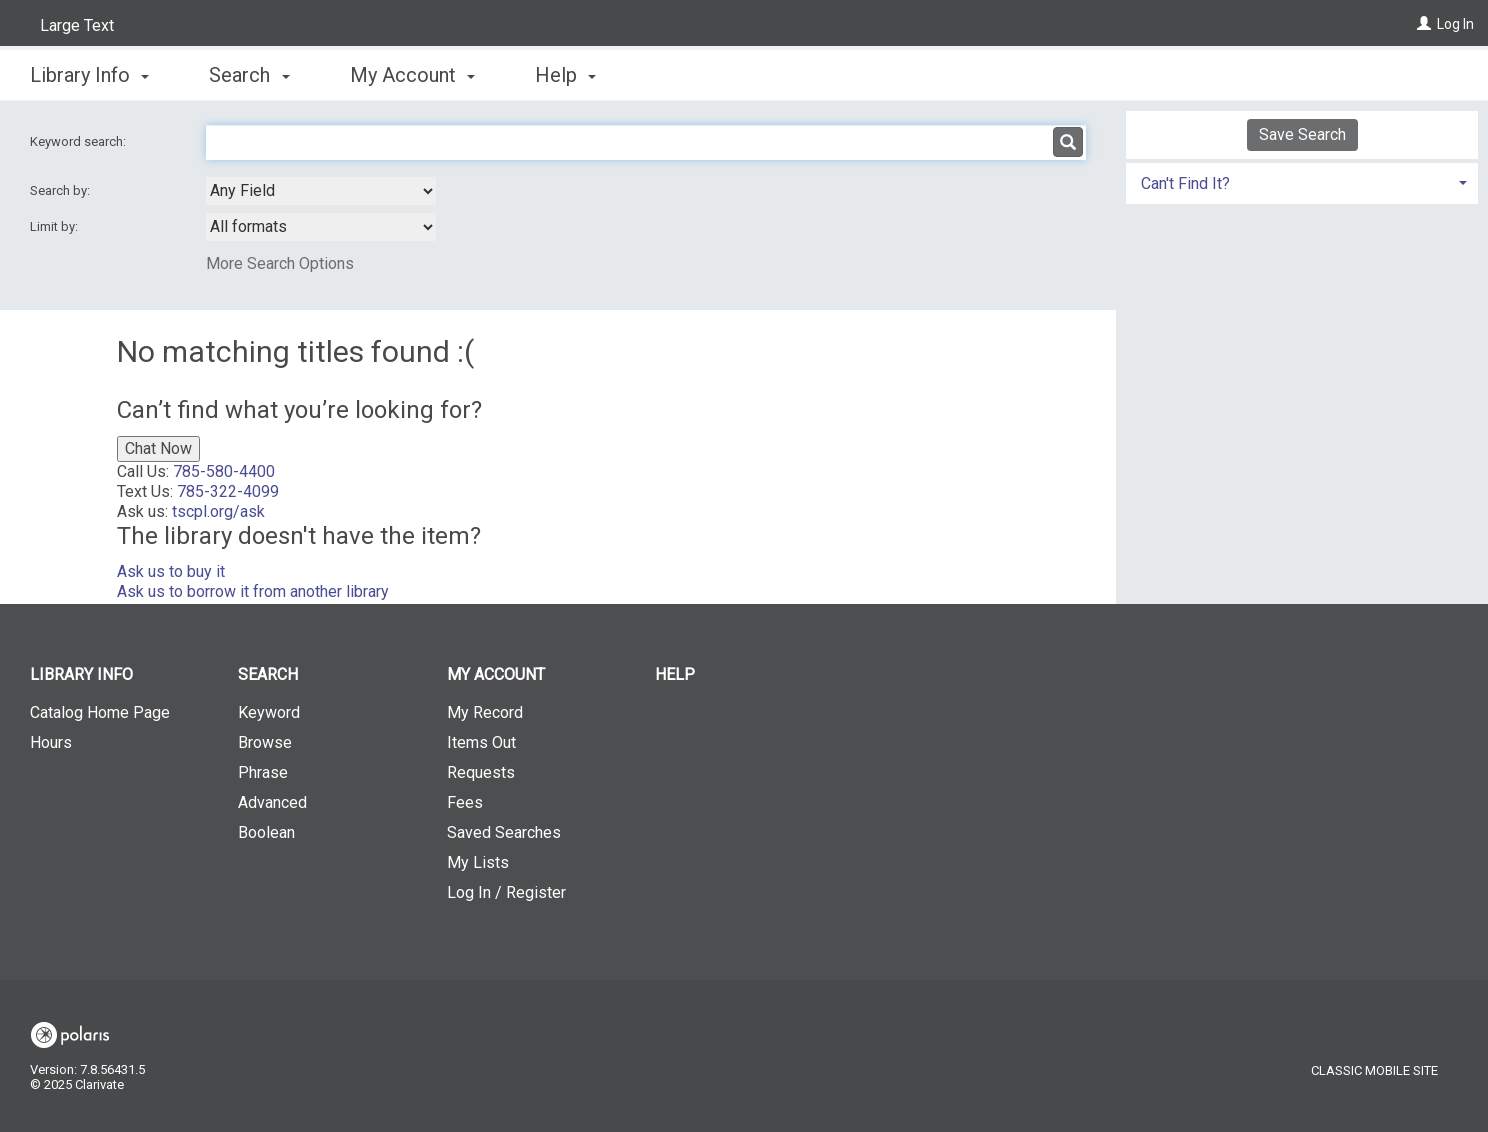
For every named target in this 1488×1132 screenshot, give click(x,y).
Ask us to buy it (171, 571)
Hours (51, 742)
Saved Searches (504, 832)
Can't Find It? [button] (1185, 183)
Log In (1455, 24)
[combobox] (321, 191)
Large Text (77, 25)
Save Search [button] (1302, 134)
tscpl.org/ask (218, 511)
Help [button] (565, 75)
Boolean (266, 832)
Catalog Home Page (100, 712)
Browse (265, 742)
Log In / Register (506, 892)
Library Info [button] (89, 75)
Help (675, 674)
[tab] (1302, 181)
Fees (465, 802)
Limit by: (55, 226)
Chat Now (158, 448)
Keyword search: (79, 141)
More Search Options (280, 263)
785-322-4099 (228, 491)
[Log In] (1424, 24)
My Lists (478, 862)
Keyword (269, 712)
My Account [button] (412, 75)
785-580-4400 (224, 471)
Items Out (481, 742)
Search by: (61, 190)
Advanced (272, 802)
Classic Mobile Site (1374, 1070)
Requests (481, 772)
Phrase (263, 772)
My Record (485, 712)
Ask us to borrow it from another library (253, 591)
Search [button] (249, 75)
